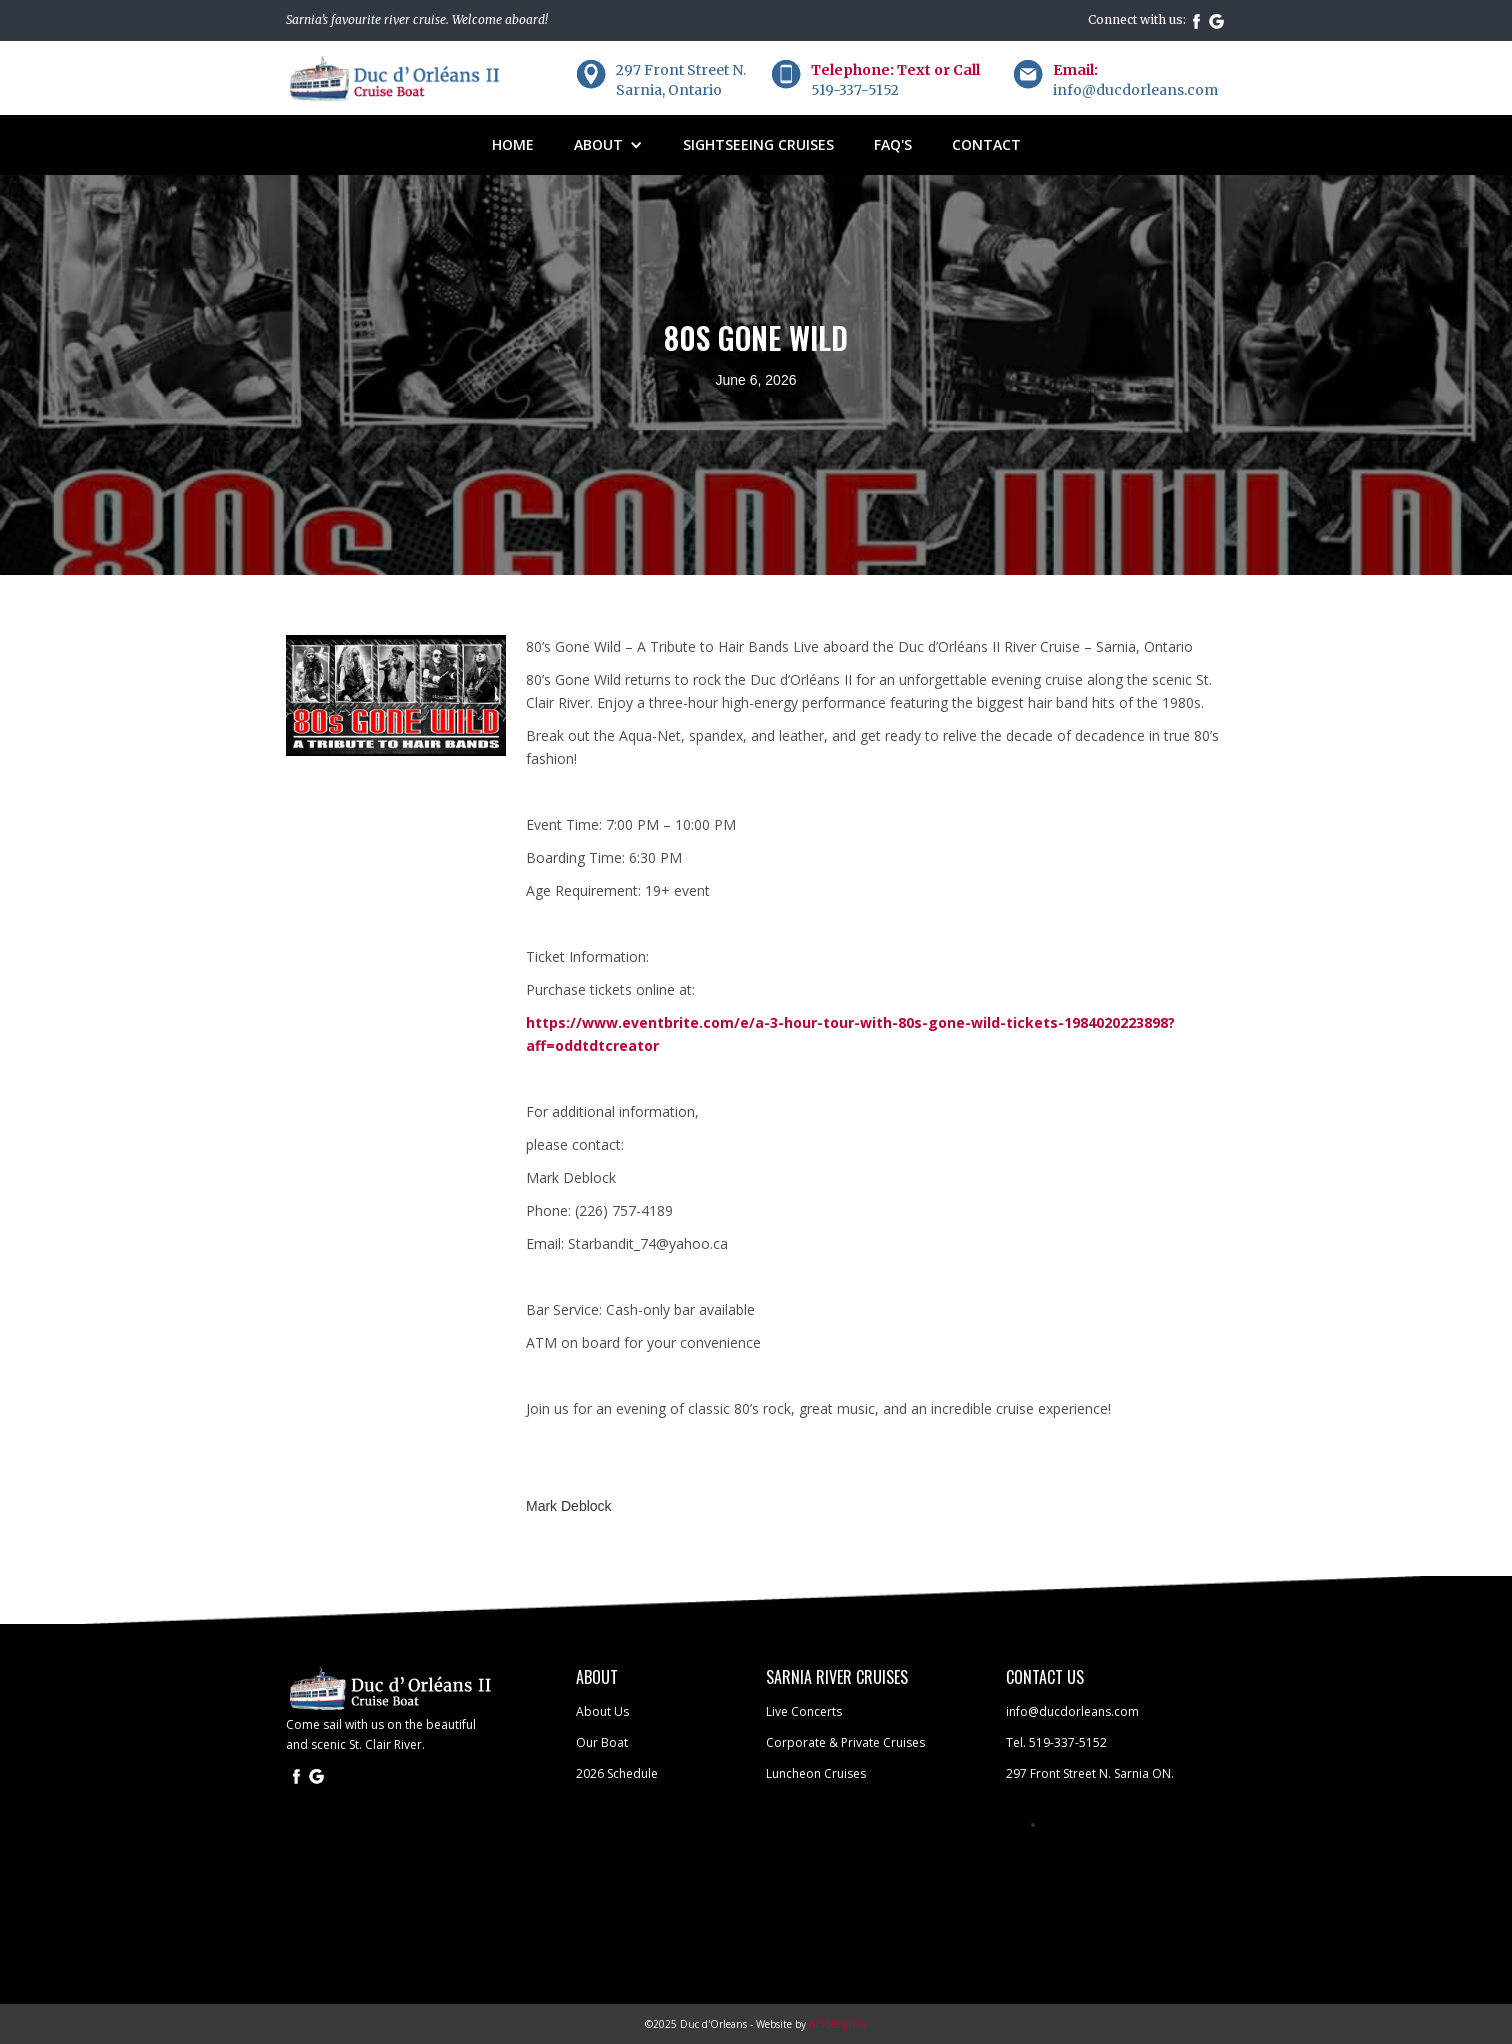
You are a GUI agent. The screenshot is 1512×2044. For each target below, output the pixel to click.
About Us (602, 1711)
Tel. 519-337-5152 (1056, 1742)
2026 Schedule (617, 1773)
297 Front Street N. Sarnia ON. (1090, 1773)
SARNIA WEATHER (636, 1889)
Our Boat (602, 1742)
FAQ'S (893, 144)
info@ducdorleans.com (1072, 1711)
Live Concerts (804, 1711)
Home (513, 144)
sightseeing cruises (758, 144)
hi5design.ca (838, 2024)
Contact (986, 144)
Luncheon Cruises (816, 1773)
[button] (608, 145)
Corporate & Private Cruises (845, 1742)
